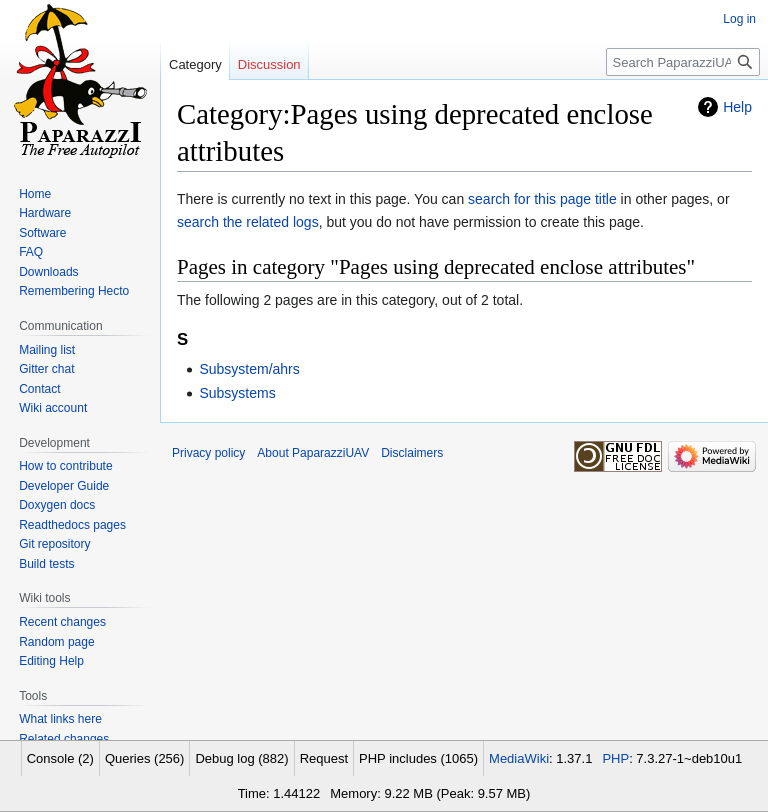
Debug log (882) (241, 758)
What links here (60, 719)
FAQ (31, 252)
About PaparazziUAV (313, 453)
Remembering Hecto (74, 291)
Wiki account (53, 408)
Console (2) (60, 758)
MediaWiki (519, 758)
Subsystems (237, 393)
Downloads (48, 272)
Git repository (54, 544)
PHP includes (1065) (418, 758)
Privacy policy (208, 453)
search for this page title (542, 199)
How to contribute (65, 466)
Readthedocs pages (72, 525)
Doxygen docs (57, 505)
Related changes (64, 739)
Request (324, 758)
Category (195, 64)
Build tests (46, 564)
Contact (39, 389)
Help (737, 107)
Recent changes (62, 622)
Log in (739, 19)
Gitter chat (46, 369)
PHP (615, 758)
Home (35, 194)
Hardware (45, 213)
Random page (56, 642)
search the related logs (248, 222)
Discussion (269, 64)
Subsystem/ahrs (249, 369)
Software (42, 233)
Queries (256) (144, 758)
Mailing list (47, 350)
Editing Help (51, 661)
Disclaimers (412, 453)
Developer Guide (64, 486)
